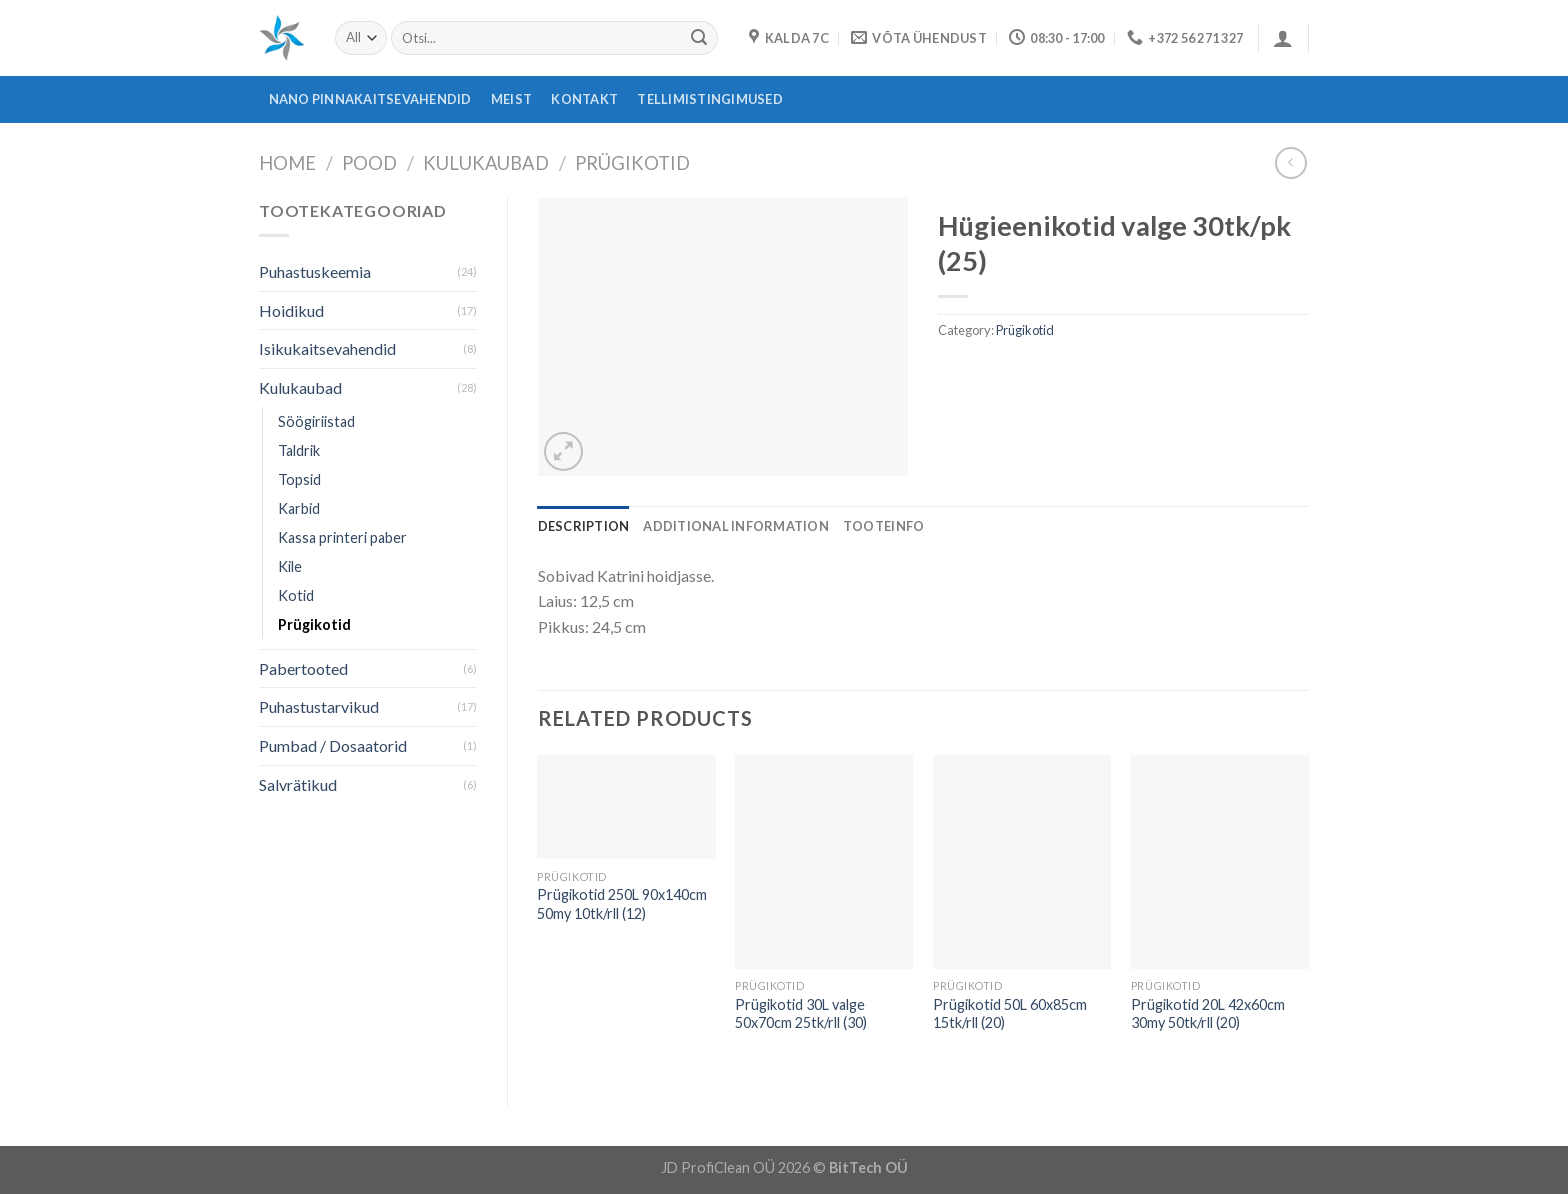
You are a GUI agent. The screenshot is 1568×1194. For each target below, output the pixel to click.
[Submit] (699, 38)
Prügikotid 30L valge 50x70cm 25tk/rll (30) (801, 1014)
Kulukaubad (486, 163)
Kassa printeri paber (342, 537)
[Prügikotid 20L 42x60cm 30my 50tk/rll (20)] (1220, 862)
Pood (369, 163)
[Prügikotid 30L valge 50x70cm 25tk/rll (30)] (824, 862)
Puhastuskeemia (315, 271)
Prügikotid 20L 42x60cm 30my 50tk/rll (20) (1208, 1014)
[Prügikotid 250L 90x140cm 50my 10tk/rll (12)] (626, 807)
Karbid (299, 508)
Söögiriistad (316, 421)
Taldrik (299, 450)
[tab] (584, 526)
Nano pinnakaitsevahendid (370, 99)
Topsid (299, 479)
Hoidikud (291, 310)
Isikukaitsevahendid (327, 348)
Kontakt (584, 99)
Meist (511, 99)
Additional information (736, 526)
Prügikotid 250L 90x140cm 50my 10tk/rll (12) (622, 904)
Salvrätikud (298, 784)
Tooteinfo (883, 526)
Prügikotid (632, 163)
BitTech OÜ (868, 1167)
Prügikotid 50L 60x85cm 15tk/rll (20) (1010, 1014)
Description (584, 526)
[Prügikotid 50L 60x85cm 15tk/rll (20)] (1022, 862)
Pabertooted (303, 668)
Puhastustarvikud (319, 706)
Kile (290, 566)
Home (287, 163)
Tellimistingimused (710, 99)
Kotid (296, 595)
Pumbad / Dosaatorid (333, 745)
